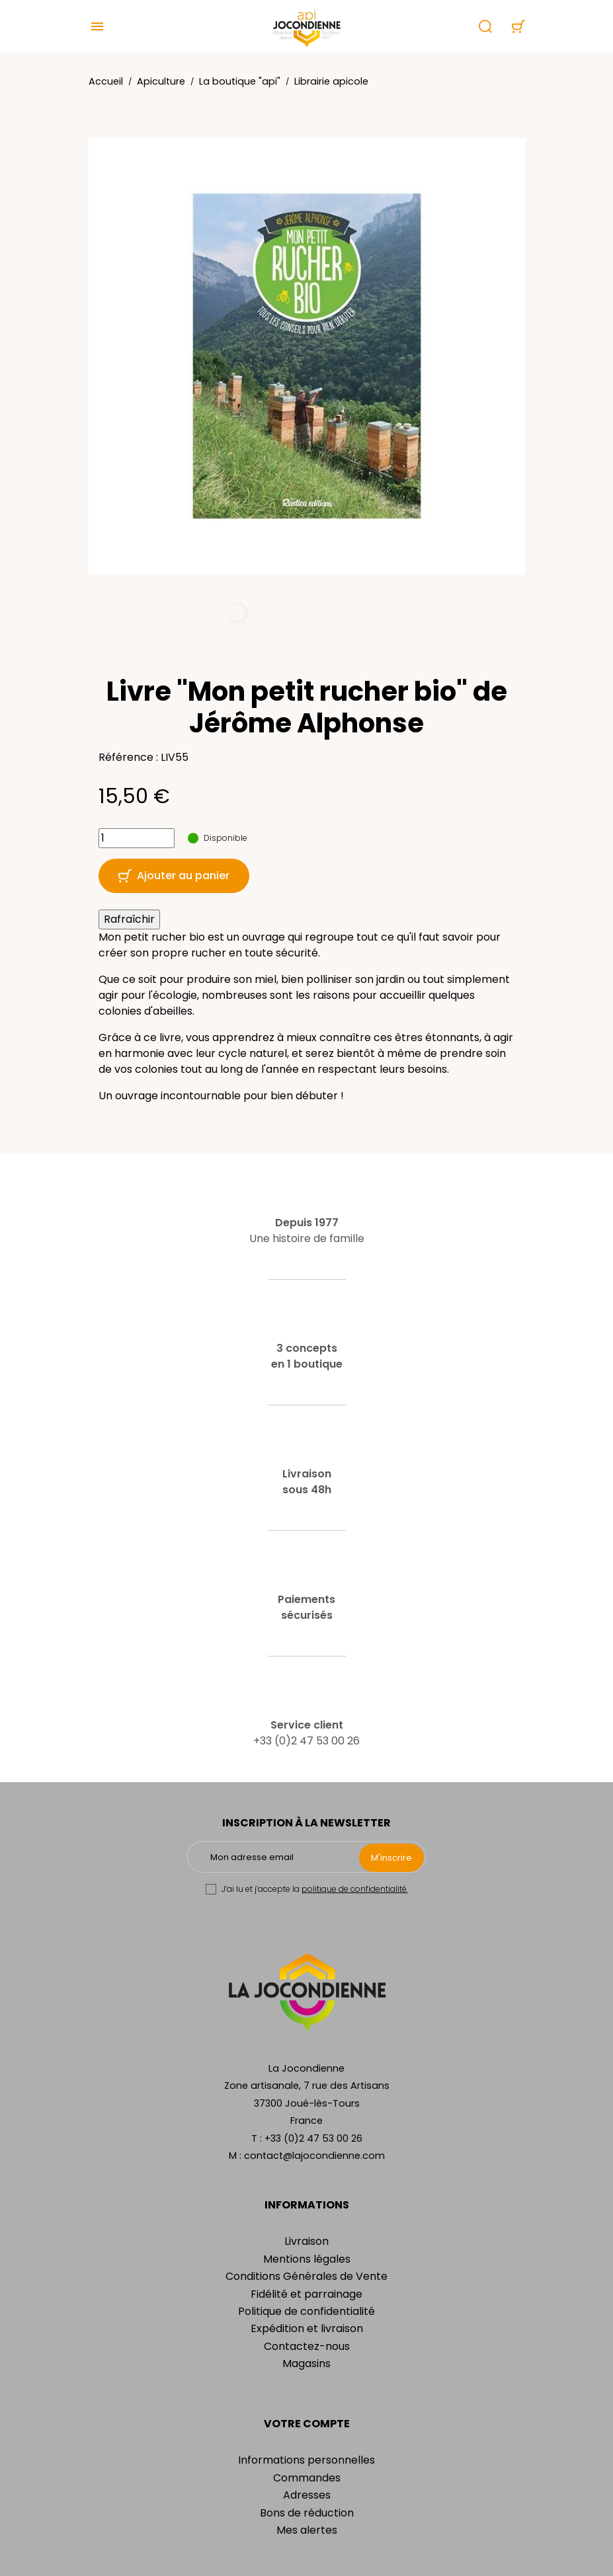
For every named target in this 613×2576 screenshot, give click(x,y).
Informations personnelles (306, 2460)
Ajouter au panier (173, 875)
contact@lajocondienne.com (314, 2155)
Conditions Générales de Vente (306, 2276)
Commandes (307, 2477)
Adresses (307, 2495)
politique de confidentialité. (355, 1888)
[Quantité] (137, 838)
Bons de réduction (307, 2512)
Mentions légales (306, 2259)
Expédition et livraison (307, 2328)
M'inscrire (391, 1857)
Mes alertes (306, 2530)
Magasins (306, 2363)
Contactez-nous (307, 2346)
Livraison (306, 2241)
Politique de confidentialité (306, 2311)
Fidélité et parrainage (306, 2294)
